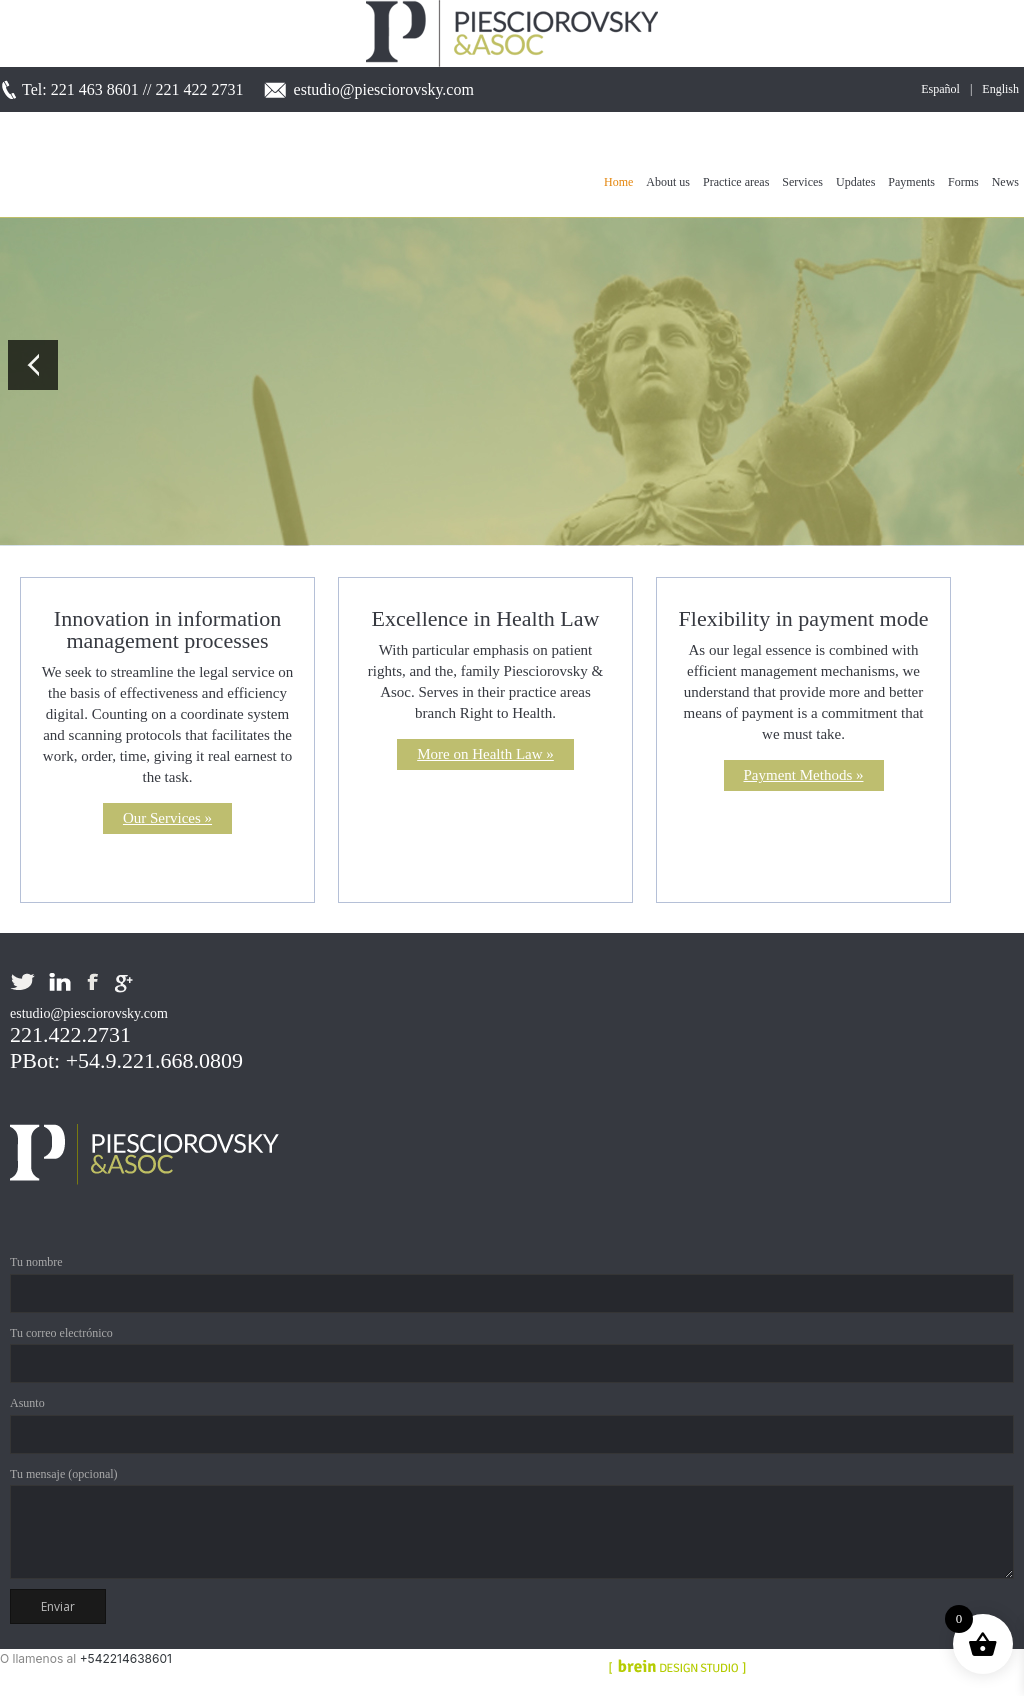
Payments (911, 182)
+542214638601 (126, 1658)
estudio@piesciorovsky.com (384, 89)
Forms (963, 182)
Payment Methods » (804, 775)
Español (940, 89)
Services (802, 182)
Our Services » (167, 818)
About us (668, 182)
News (1005, 182)
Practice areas (736, 182)
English (1000, 89)
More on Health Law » (485, 754)
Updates (855, 182)
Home (618, 182)
